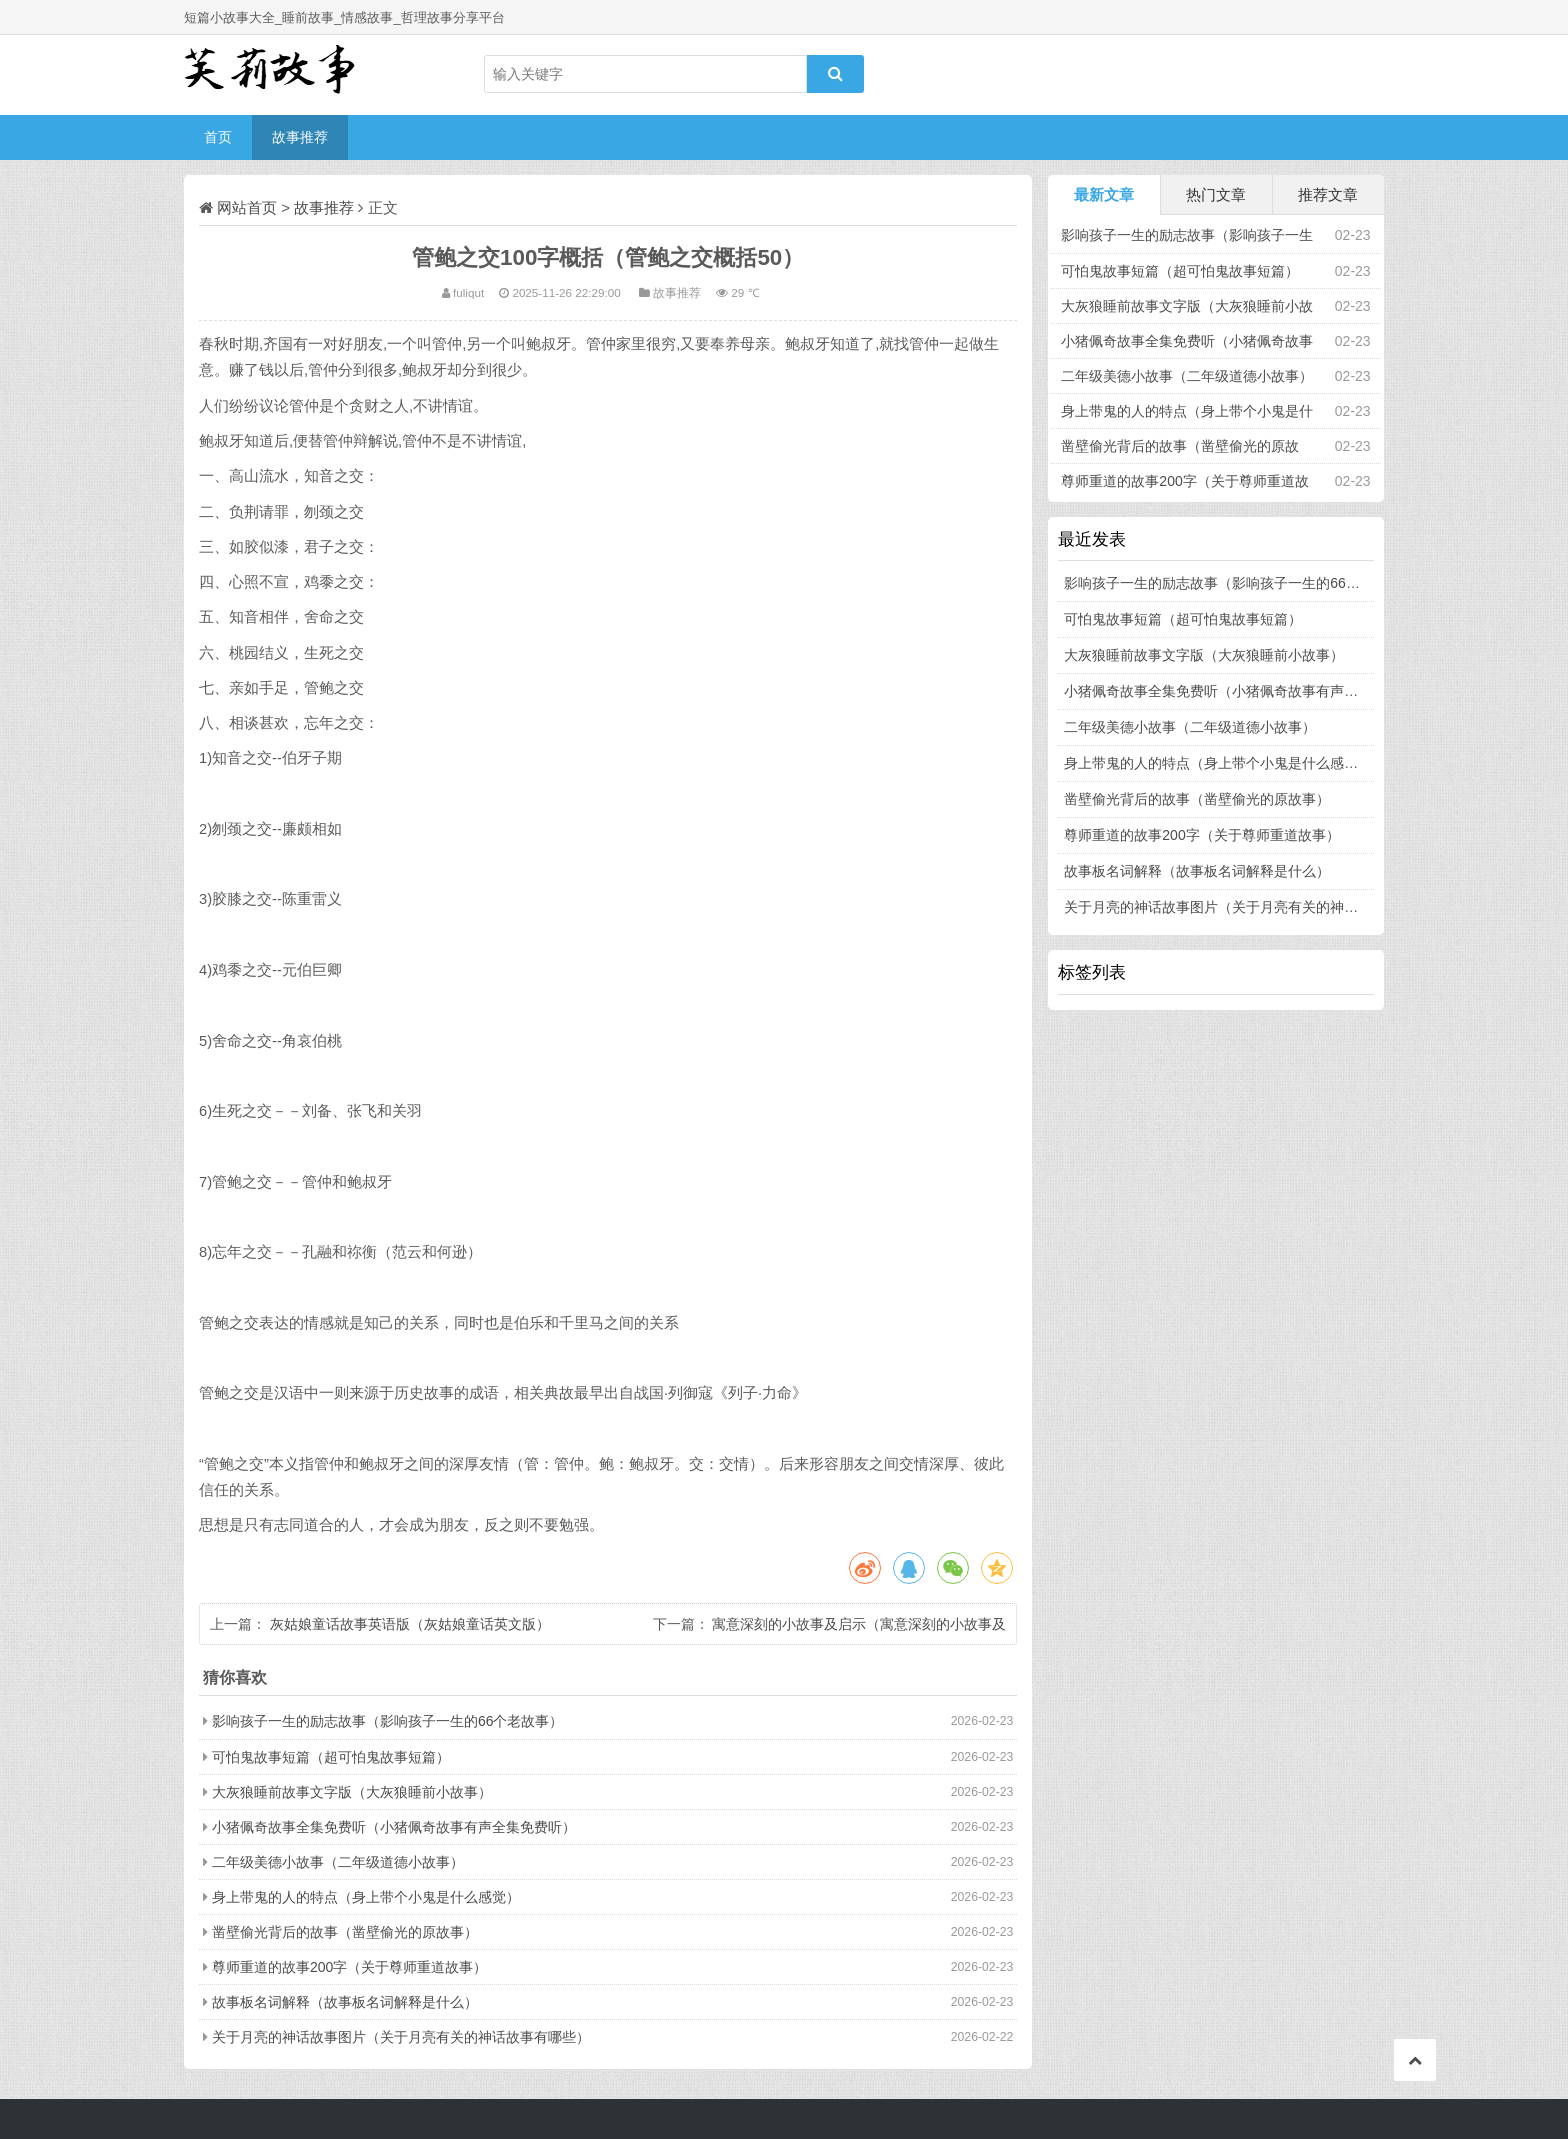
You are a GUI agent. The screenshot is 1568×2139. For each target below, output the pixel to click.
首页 (218, 137)
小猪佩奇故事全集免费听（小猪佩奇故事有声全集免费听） (394, 1827)
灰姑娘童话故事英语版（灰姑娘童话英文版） (410, 1624)
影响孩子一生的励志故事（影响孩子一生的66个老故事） (388, 1721)
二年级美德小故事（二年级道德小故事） (338, 1862)
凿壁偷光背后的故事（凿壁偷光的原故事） (345, 1932)
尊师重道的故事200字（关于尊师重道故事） (349, 1967)
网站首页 (247, 207)
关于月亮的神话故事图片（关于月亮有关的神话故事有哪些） (401, 2037)
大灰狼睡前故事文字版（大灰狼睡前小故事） (352, 1792)
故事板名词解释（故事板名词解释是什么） (345, 2002)
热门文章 (1216, 194)
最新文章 (1104, 194)
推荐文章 (1328, 194)
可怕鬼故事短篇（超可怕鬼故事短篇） (331, 1757)
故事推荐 (300, 137)
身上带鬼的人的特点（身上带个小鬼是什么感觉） (366, 1897)
